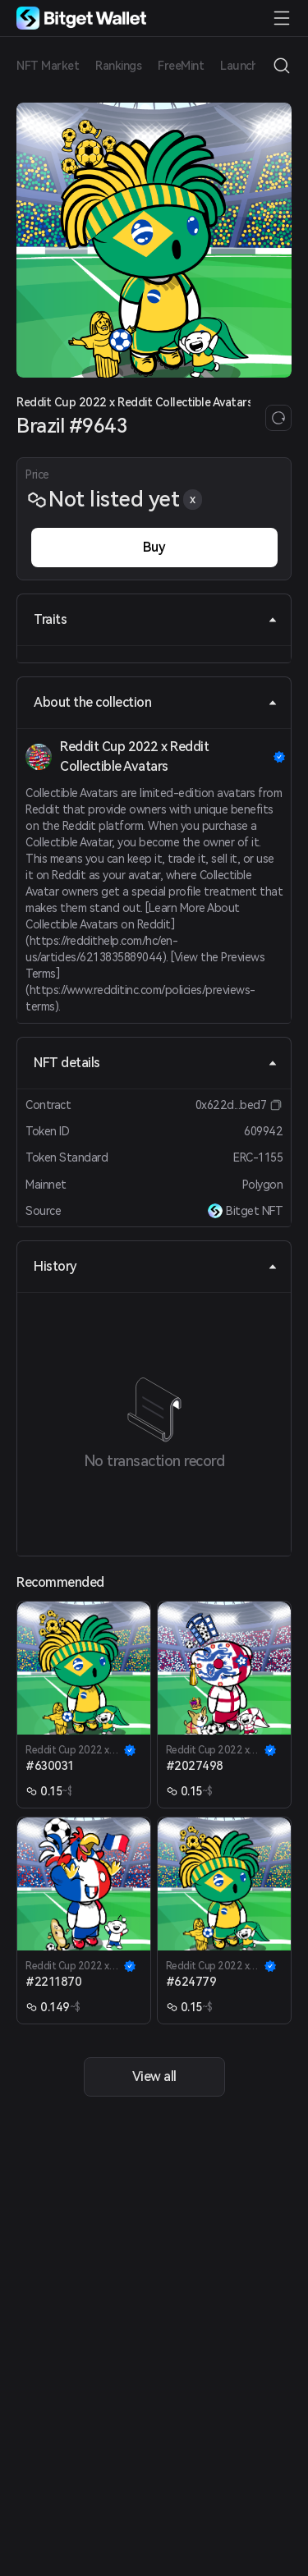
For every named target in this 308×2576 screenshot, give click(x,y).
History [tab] (156, 1266)
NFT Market (47, 65)
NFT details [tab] (156, 1062)
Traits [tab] (156, 619)
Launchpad (249, 65)
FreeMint (181, 65)
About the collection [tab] (156, 702)
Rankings (118, 65)
